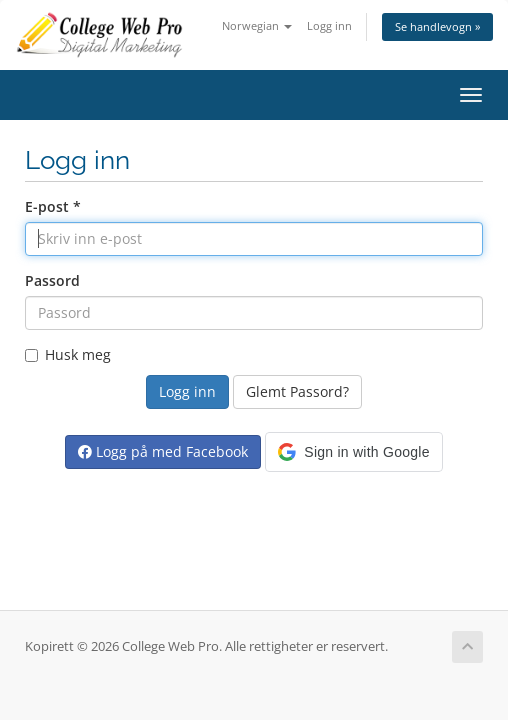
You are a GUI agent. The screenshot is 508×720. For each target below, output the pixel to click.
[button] (353, 452)
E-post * (53, 206)
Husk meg (68, 354)
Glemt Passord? (297, 391)
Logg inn (329, 25)
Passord (52, 280)
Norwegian (257, 25)
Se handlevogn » (437, 26)
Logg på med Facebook (163, 451)
